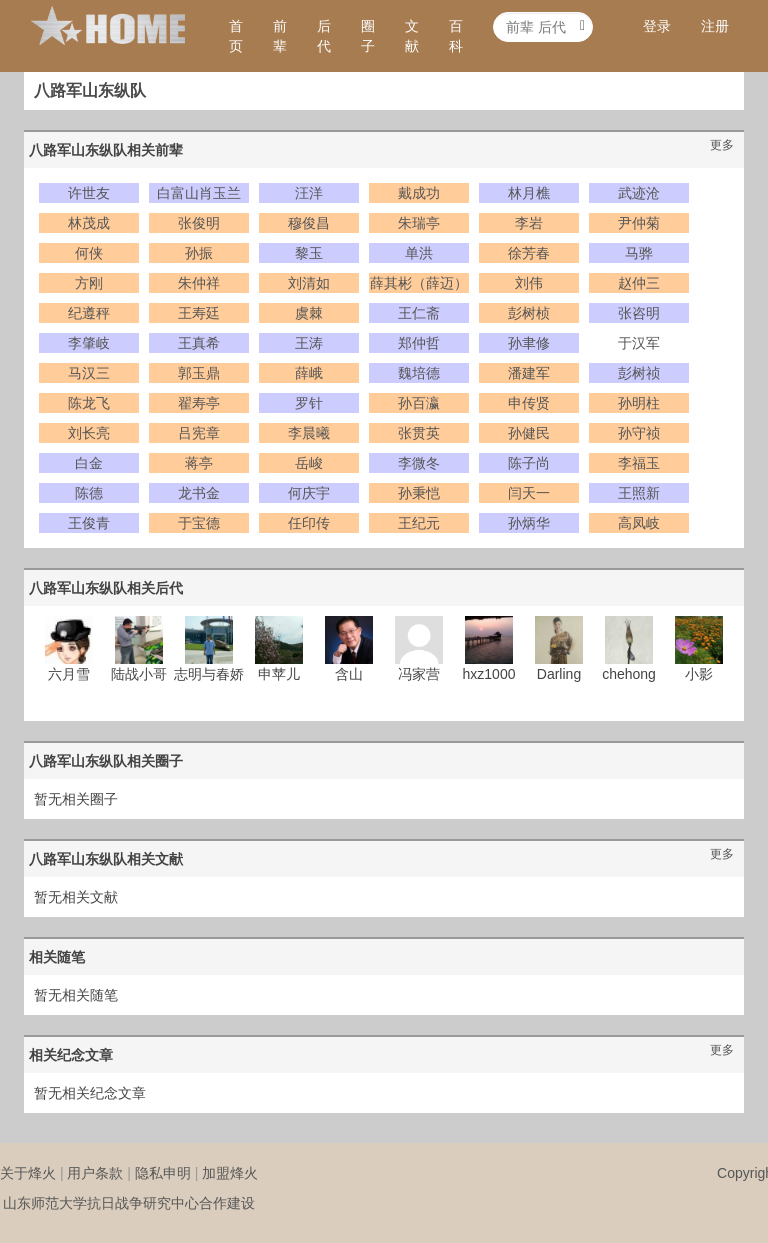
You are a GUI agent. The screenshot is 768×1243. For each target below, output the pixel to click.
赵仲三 (639, 283)
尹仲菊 (639, 223)
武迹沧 (639, 193)
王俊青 (89, 523)
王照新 (639, 493)
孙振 (199, 253)
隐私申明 (163, 1173)
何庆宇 (309, 493)
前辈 (280, 36)
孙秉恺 (419, 493)
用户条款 (95, 1173)
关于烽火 (28, 1173)
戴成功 (419, 193)
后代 (324, 36)
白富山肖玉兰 (199, 193)
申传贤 (529, 403)
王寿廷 (199, 313)
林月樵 (529, 193)
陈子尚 (529, 463)
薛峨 (309, 373)
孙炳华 (529, 523)
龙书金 (199, 493)
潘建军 (529, 373)
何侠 (89, 253)
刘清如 (309, 283)
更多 (722, 145)
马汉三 (89, 373)
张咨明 (639, 313)
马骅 (639, 253)
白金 (89, 463)
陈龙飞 (89, 403)
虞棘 (309, 313)
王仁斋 (419, 313)
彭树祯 (639, 373)
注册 (715, 26)
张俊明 (199, 223)
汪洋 (309, 193)
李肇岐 (89, 343)
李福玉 (639, 463)
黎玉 (309, 253)
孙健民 (529, 433)
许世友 (89, 193)
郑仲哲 (419, 343)
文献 (412, 36)
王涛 (309, 343)
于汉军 (639, 343)
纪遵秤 (89, 313)
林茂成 (89, 223)
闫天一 (529, 493)
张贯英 (419, 433)
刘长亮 (89, 433)
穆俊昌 (309, 223)
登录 (657, 26)
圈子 (368, 36)
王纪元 (419, 523)
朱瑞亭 (419, 223)
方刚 (89, 283)
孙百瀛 (419, 403)
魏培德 (419, 373)
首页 (236, 36)
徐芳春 (529, 253)
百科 (456, 36)
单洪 (419, 253)
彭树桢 (529, 313)
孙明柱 (639, 403)
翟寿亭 (199, 403)
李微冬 (419, 463)
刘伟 (529, 283)
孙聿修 (529, 343)
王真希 (199, 343)
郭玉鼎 (199, 373)
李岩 (529, 223)
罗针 (309, 403)
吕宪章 (199, 433)
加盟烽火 (230, 1173)
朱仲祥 (199, 283)
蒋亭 (199, 463)
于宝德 (199, 523)
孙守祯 (639, 433)
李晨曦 (309, 433)
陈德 (89, 493)
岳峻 (309, 463)
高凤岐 (639, 523)
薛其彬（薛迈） (419, 283)
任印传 (309, 523)
